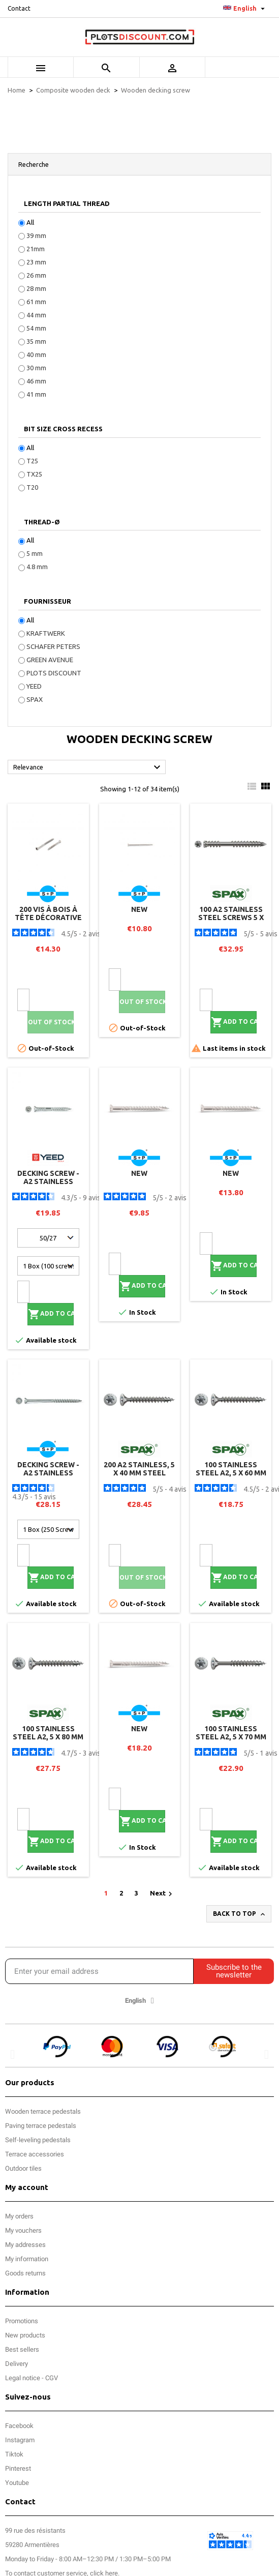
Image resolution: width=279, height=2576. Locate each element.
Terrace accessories (34, 2154)
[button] (12, 2054)
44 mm (36, 314)
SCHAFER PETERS (53, 646)
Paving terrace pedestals (40, 2125)
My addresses (25, 2244)
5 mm (34, 553)
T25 (32, 460)
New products (25, 2335)
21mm (35, 248)
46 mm (36, 380)
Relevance (88, 767)
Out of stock (51, 1022)
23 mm (36, 261)
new (139, 909)
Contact (19, 8)
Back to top (240, 1914)
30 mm (36, 367)
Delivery (16, 2363)
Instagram (20, 2440)
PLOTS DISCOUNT (53, 672)
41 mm (36, 394)
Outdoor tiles (23, 2168)
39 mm (36, 235)
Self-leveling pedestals (38, 2140)
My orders (19, 2216)
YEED (34, 686)
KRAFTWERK (45, 633)
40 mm (36, 354)
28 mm (36, 288)
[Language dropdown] (245, 8)
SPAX (34, 699)
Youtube (17, 2482)
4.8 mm (37, 566)
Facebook (19, 2426)
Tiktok (14, 2454)
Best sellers (22, 2349)
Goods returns (25, 2273)
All (30, 222)
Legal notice (22, 2378)
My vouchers (23, 2230)
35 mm (36, 341)
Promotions (21, 2321)
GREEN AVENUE (49, 659)
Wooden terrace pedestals (43, 2111)
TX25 (34, 474)
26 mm (36, 275)
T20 (32, 487)
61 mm (36, 301)
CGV (51, 2378)
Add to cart (234, 1022)
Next (162, 1894)
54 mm (36, 328)
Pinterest (18, 2468)
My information (26, 2259)
